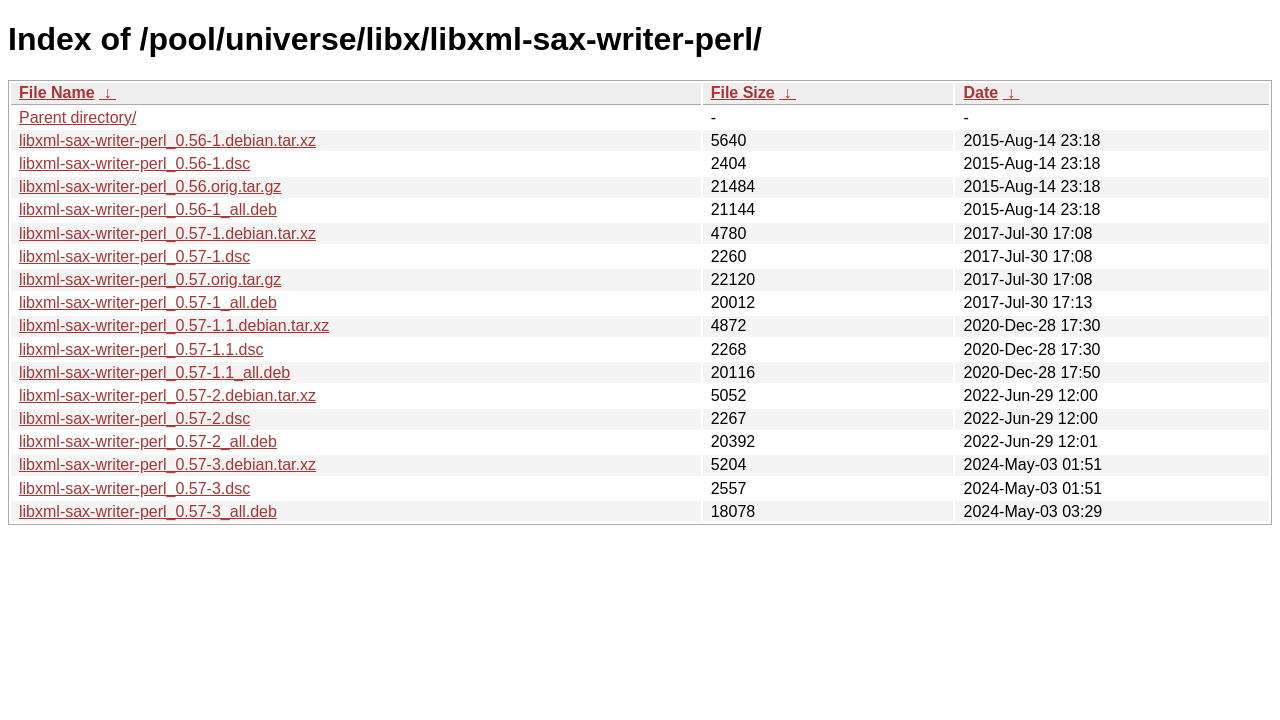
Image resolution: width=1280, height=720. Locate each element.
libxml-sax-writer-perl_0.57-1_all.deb (148, 302)
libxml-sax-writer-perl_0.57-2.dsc (134, 418)
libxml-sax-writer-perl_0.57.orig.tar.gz (150, 279)
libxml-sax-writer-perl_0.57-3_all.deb (148, 511)
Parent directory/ (77, 117)
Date (980, 92)
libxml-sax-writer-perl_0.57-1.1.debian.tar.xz (174, 325)
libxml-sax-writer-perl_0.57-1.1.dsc (141, 349)
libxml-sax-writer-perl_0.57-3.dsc (134, 488)
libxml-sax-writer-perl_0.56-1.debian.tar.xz (167, 140)
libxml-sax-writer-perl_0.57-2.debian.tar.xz (167, 395)
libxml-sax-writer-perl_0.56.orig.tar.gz (150, 186)
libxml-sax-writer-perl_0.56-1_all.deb (148, 209)
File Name (57, 92)
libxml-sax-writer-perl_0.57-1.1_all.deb (154, 372)
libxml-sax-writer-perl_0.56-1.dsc (134, 163)
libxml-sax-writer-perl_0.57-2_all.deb (148, 441)
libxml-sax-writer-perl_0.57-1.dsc (134, 256)
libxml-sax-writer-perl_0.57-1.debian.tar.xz (167, 233)
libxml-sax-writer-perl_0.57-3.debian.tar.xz (167, 464)
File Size (743, 92)
